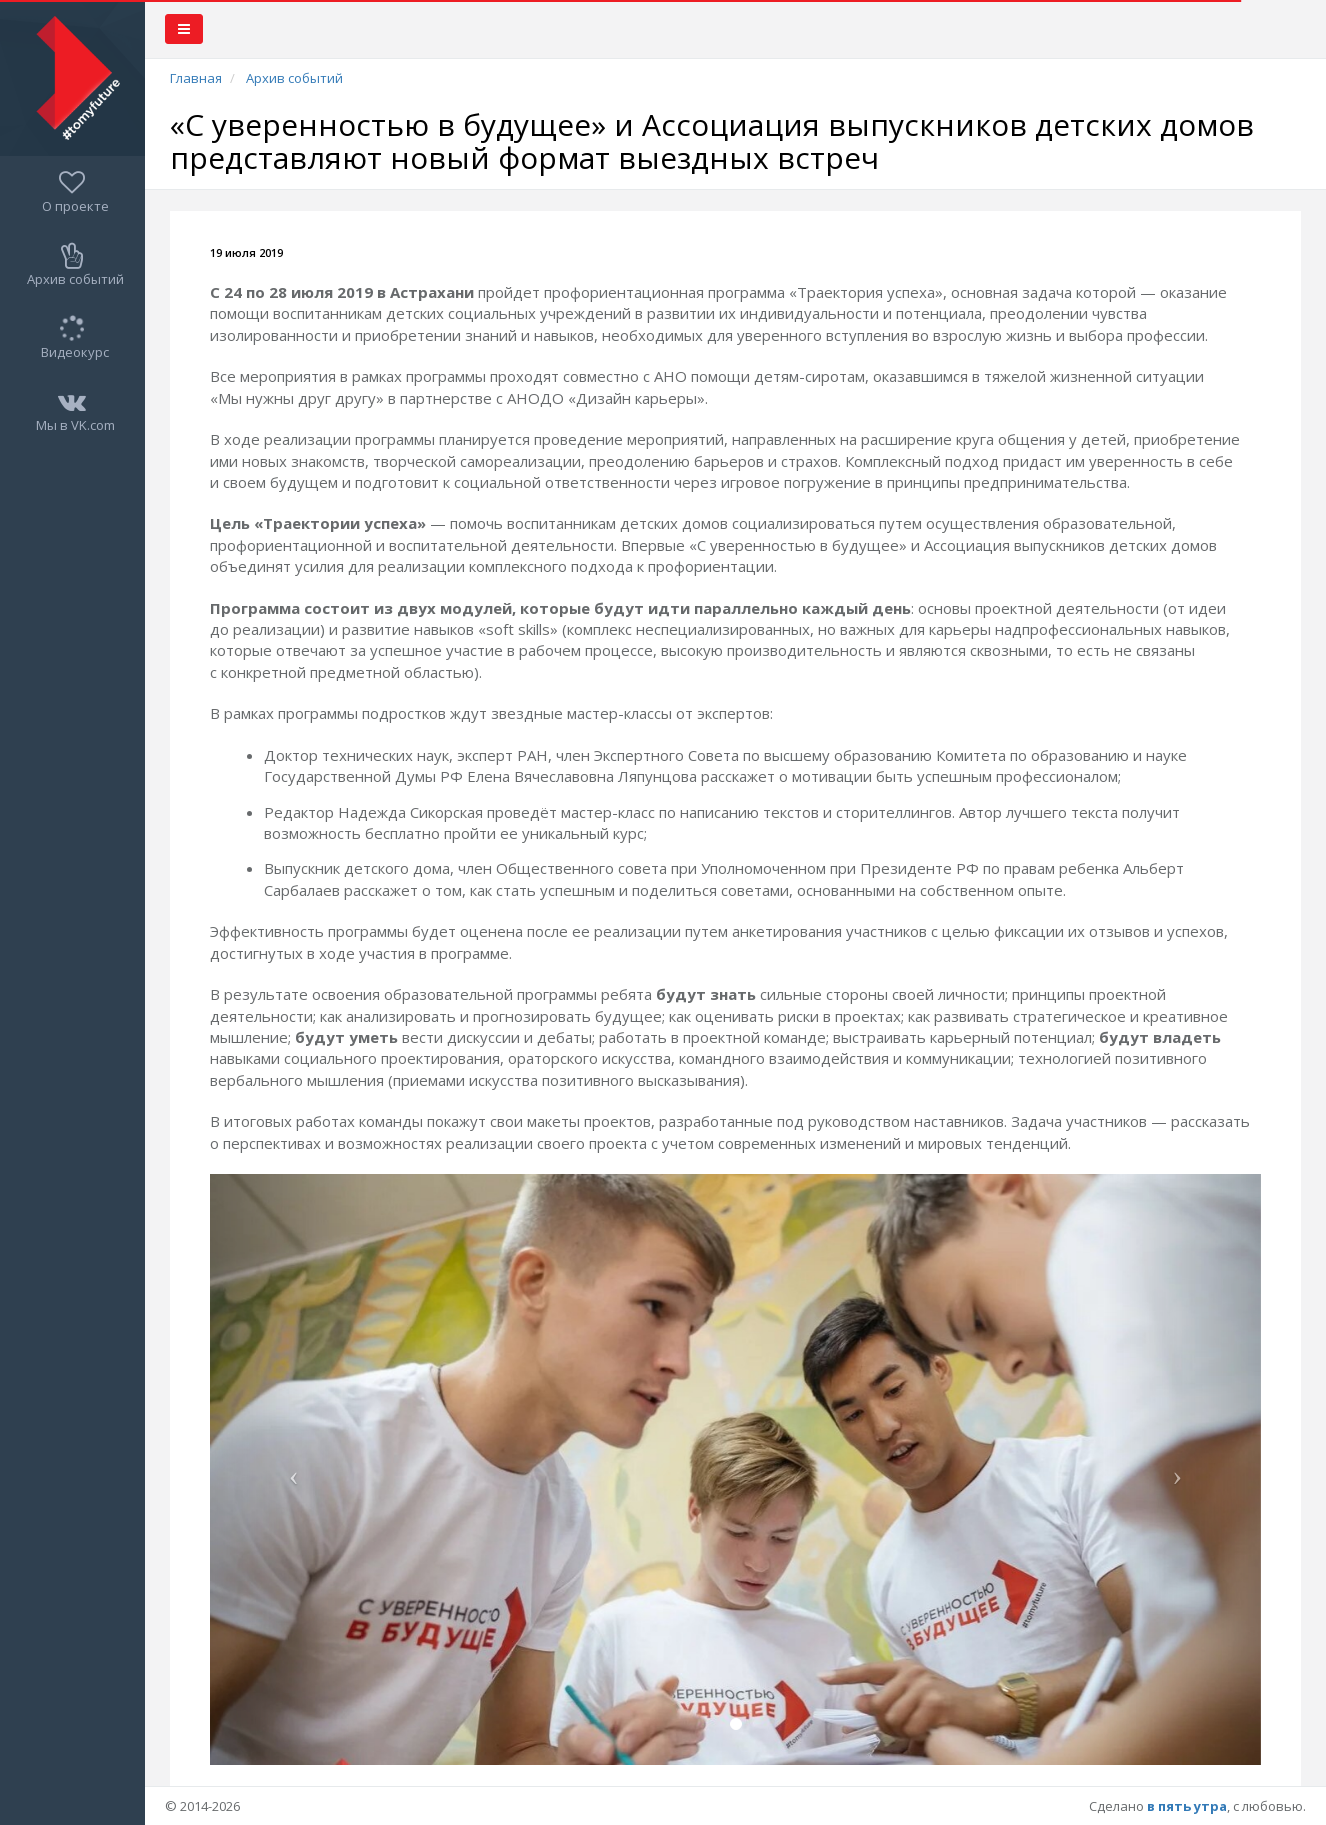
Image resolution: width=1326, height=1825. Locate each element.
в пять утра (1187, 1806)
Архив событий (294, 78)
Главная (196, 78)
